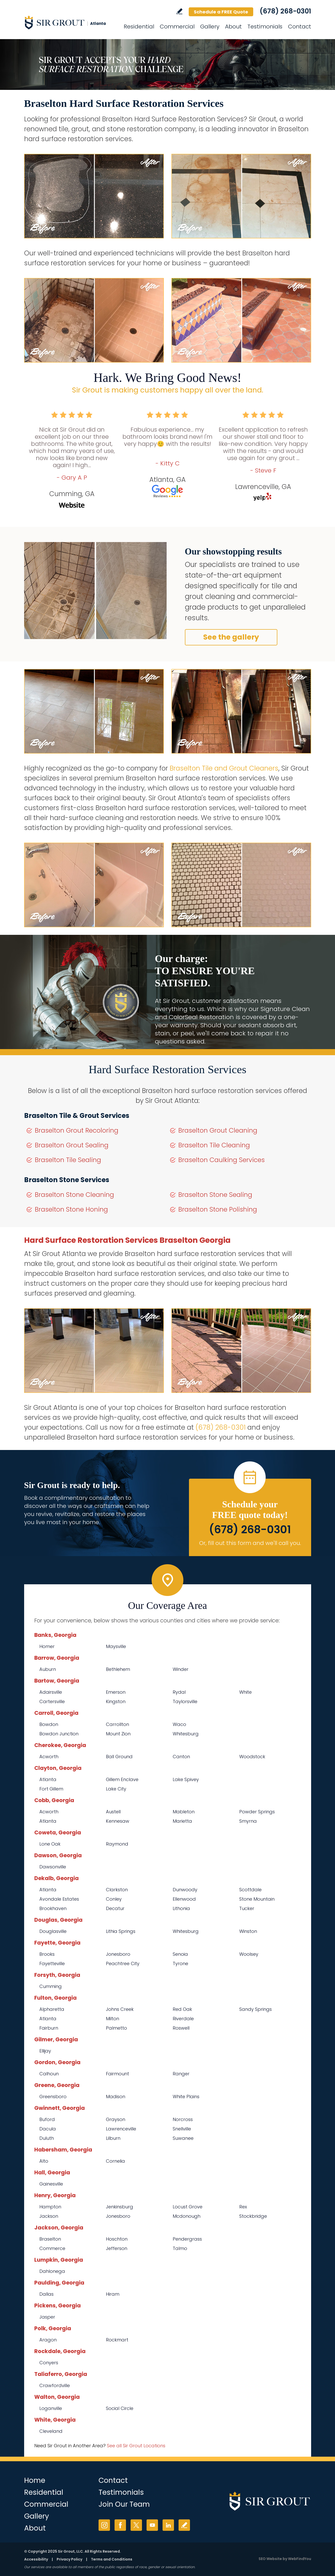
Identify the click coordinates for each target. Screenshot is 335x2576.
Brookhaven (53, 1908)
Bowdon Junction (58, 1734)
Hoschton (116, 2239)
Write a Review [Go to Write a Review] (179, 11)
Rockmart (117, 2340)
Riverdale (183, 2018)
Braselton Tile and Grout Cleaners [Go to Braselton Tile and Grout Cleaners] (224, 768)
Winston (248, 1931)
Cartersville (52, 1701)
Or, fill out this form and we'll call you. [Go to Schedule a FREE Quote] (250, 1543)
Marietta (182, 1821)
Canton (181, 1756)
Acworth (48, 1756)
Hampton (50, 2207)
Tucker (246, 1908)
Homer (47, 1646)
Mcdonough (186, 2216)
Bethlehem (118, 1669)
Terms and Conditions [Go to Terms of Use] (111, 2559)
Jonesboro (118, 1954)
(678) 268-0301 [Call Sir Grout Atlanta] (285, 11)
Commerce (52, 2248)
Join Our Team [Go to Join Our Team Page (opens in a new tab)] (124, 2504)
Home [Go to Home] (34, 2480)
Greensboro (53, 2096)
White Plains (186, 2096)
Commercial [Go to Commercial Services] (177, 26)
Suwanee (183, 2138)
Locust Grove (187, 2207)
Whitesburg (186, 1734)
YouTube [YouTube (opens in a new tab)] (152, 2525)
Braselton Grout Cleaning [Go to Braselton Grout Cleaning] (217, 1130)
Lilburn (113, 2138)
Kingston (115, 1701)
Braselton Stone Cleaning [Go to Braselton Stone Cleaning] (74, 1194)
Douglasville (53, 1931)
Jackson (48, 2216)
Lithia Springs (120, 1931)
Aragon (48, 2340)
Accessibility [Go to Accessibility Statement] (36, 2559)
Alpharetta (51, 2009)
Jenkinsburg (119, 2207)
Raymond (117, 1844)
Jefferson (116, 2248)
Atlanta (47, 1779)
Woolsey (248, 1954)
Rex (243, 2207)
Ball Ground (119, 1756)
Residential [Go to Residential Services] (139, 26)
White (245, 1692)
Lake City (116, 1789)
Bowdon (48, 1724)
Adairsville (50, 1692)
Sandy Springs (255, 2009)
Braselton (50, 2239)
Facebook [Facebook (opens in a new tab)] (120, 2525)
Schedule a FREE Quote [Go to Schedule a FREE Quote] (221, 12)
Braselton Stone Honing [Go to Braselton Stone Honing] (71, 1209)
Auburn (47, 1669)
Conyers (48, 2362)
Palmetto (116, 2028)
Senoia (180, 1954)
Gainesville (51, 2184)
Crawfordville (54, 2385)
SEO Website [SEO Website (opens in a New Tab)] (270, 2558)
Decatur (115, 1908)
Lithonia (181, 1908)
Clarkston (117, 1889)
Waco (179, 1724)
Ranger (181, 2073)
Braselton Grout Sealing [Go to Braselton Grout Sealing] (71, 1145)
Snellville (182, 2129)
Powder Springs (257, 1811)
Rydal (179, 1692)
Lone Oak (49, 1844)
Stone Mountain (257, 1899)
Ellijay (45, 2051)
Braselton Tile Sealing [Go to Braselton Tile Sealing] (68, 1159)
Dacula (47, 2129)
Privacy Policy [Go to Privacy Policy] (69, 2559)
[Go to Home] (70, 22)
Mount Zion (118, 1734)
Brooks (47, 1954)
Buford (47, 2119)
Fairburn (48, 2028)
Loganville (50, 2408)
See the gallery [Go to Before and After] (231, 637)
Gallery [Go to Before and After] (209, 26)
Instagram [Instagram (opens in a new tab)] (104, 2525)
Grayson (115, 2119)
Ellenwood (184, 1899)
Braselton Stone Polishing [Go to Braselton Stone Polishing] (217, 1209)
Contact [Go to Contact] (299, 26)
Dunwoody (185, 1889)
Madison (115, 2096)
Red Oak (182, 2009)
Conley (114, 1899)
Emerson (115, 1692)
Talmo (180, 2248)
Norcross (183, 2119)
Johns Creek (120, 2009)
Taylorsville (185, 1701)
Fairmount (117, 2073)
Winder (180, 1669)
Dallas (46, 2294)
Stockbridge (253, 2216)
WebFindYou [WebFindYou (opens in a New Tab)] (299, 2558)
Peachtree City (122, 1963)
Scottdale (250, 1889)
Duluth (46, 2138)
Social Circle (119, 2408)
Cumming (50, 1986)
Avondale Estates (59, 1899)
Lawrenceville (121, 2129)
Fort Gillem (51, 1789)
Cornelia (115, 2161)
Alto (43, 2161)
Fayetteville (52, 1963)
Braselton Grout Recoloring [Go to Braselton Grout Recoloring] (76, 1130)
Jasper (47, 2317)
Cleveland (50, 2431)
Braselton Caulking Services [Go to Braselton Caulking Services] (221, 1159)
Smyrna (248, 1821)
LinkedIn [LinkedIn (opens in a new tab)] (168, 2525)
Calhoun (49, 2073)
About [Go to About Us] (233, 26)
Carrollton (117, 1724)
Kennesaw (117, 1821)
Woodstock (252, 1756)
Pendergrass (187, 2239)
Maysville (116, 1646)
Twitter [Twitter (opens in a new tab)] (136, 2525)
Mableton (184, 1811)
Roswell (181, 2028)
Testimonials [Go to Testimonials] (264, 26)
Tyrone (180, 1963)
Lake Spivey (186, 1779)
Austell (113, 1811)
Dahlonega (52, 2271)
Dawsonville (52, 1867)
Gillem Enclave (122, 1779)
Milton (112, 2018)
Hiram (112, 2294)
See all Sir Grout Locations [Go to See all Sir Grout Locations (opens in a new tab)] (136, 2445)
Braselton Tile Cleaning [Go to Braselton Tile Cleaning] (214, 1145)
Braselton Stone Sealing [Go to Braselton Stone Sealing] (215, 1194)
